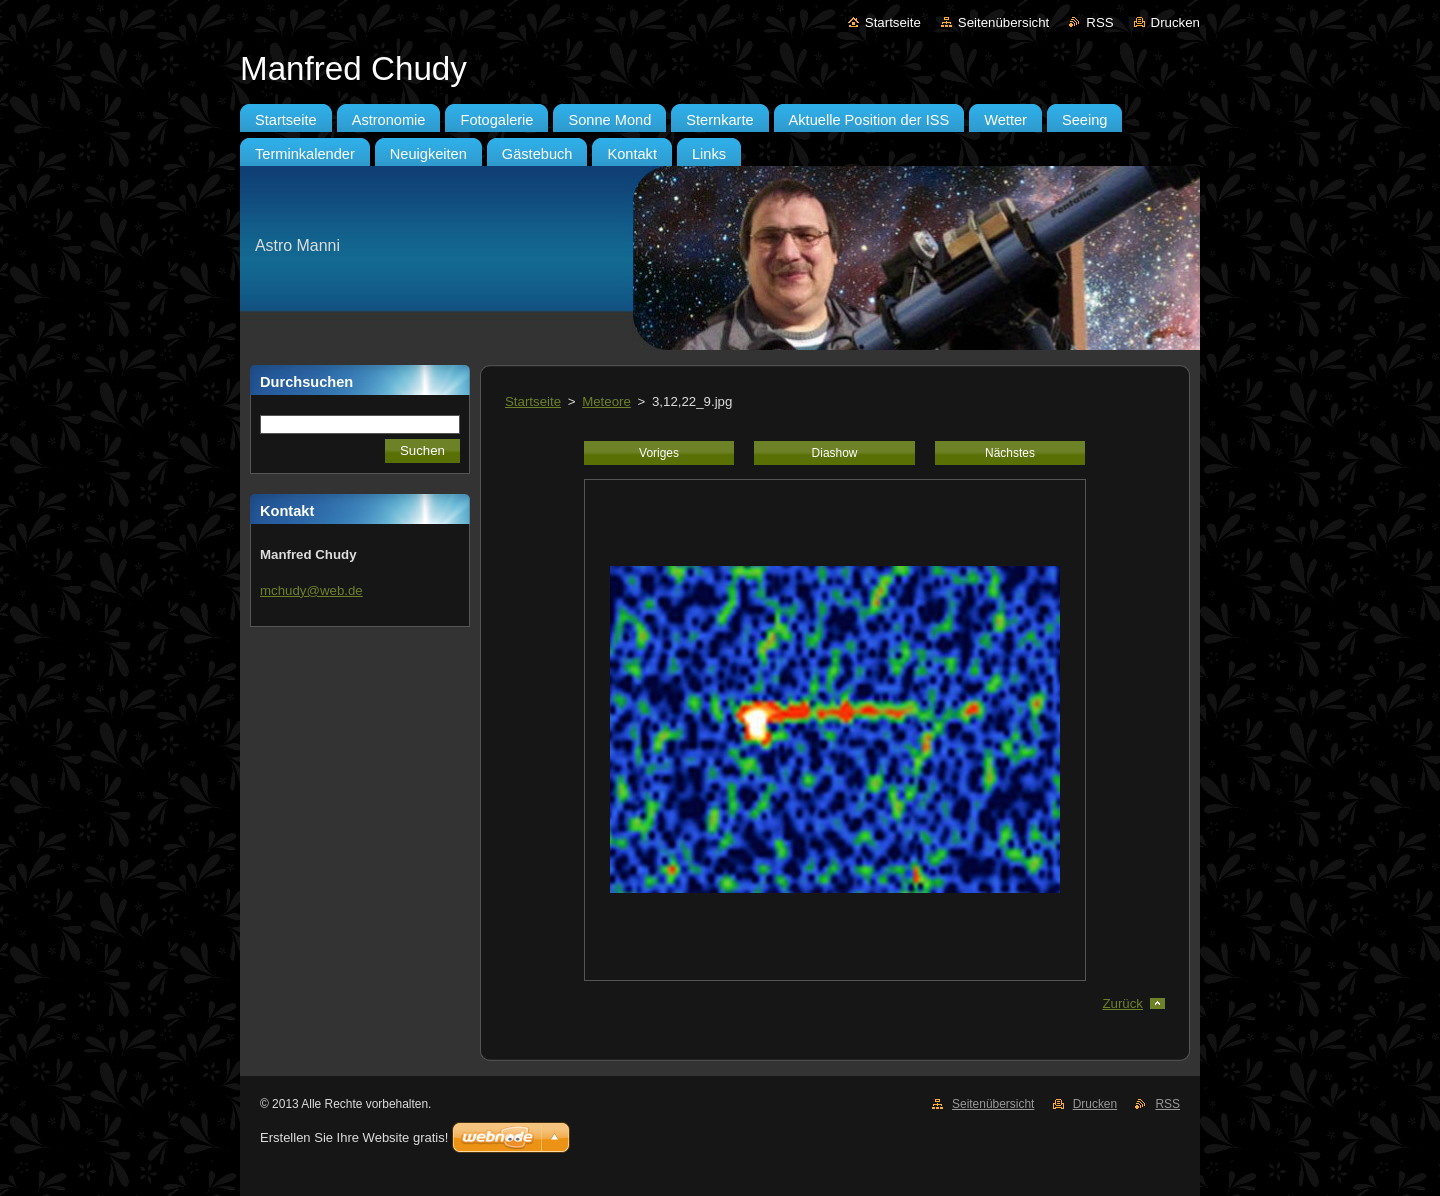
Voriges (659, 453)
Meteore (606, 401)
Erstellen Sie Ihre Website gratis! (354, 1137)
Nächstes (1010, 453)
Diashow (835, 453)
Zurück (1122, 1003)
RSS (1099, 22)
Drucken (1175, 22)
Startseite (893, 22)
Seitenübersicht (1003, 22)
